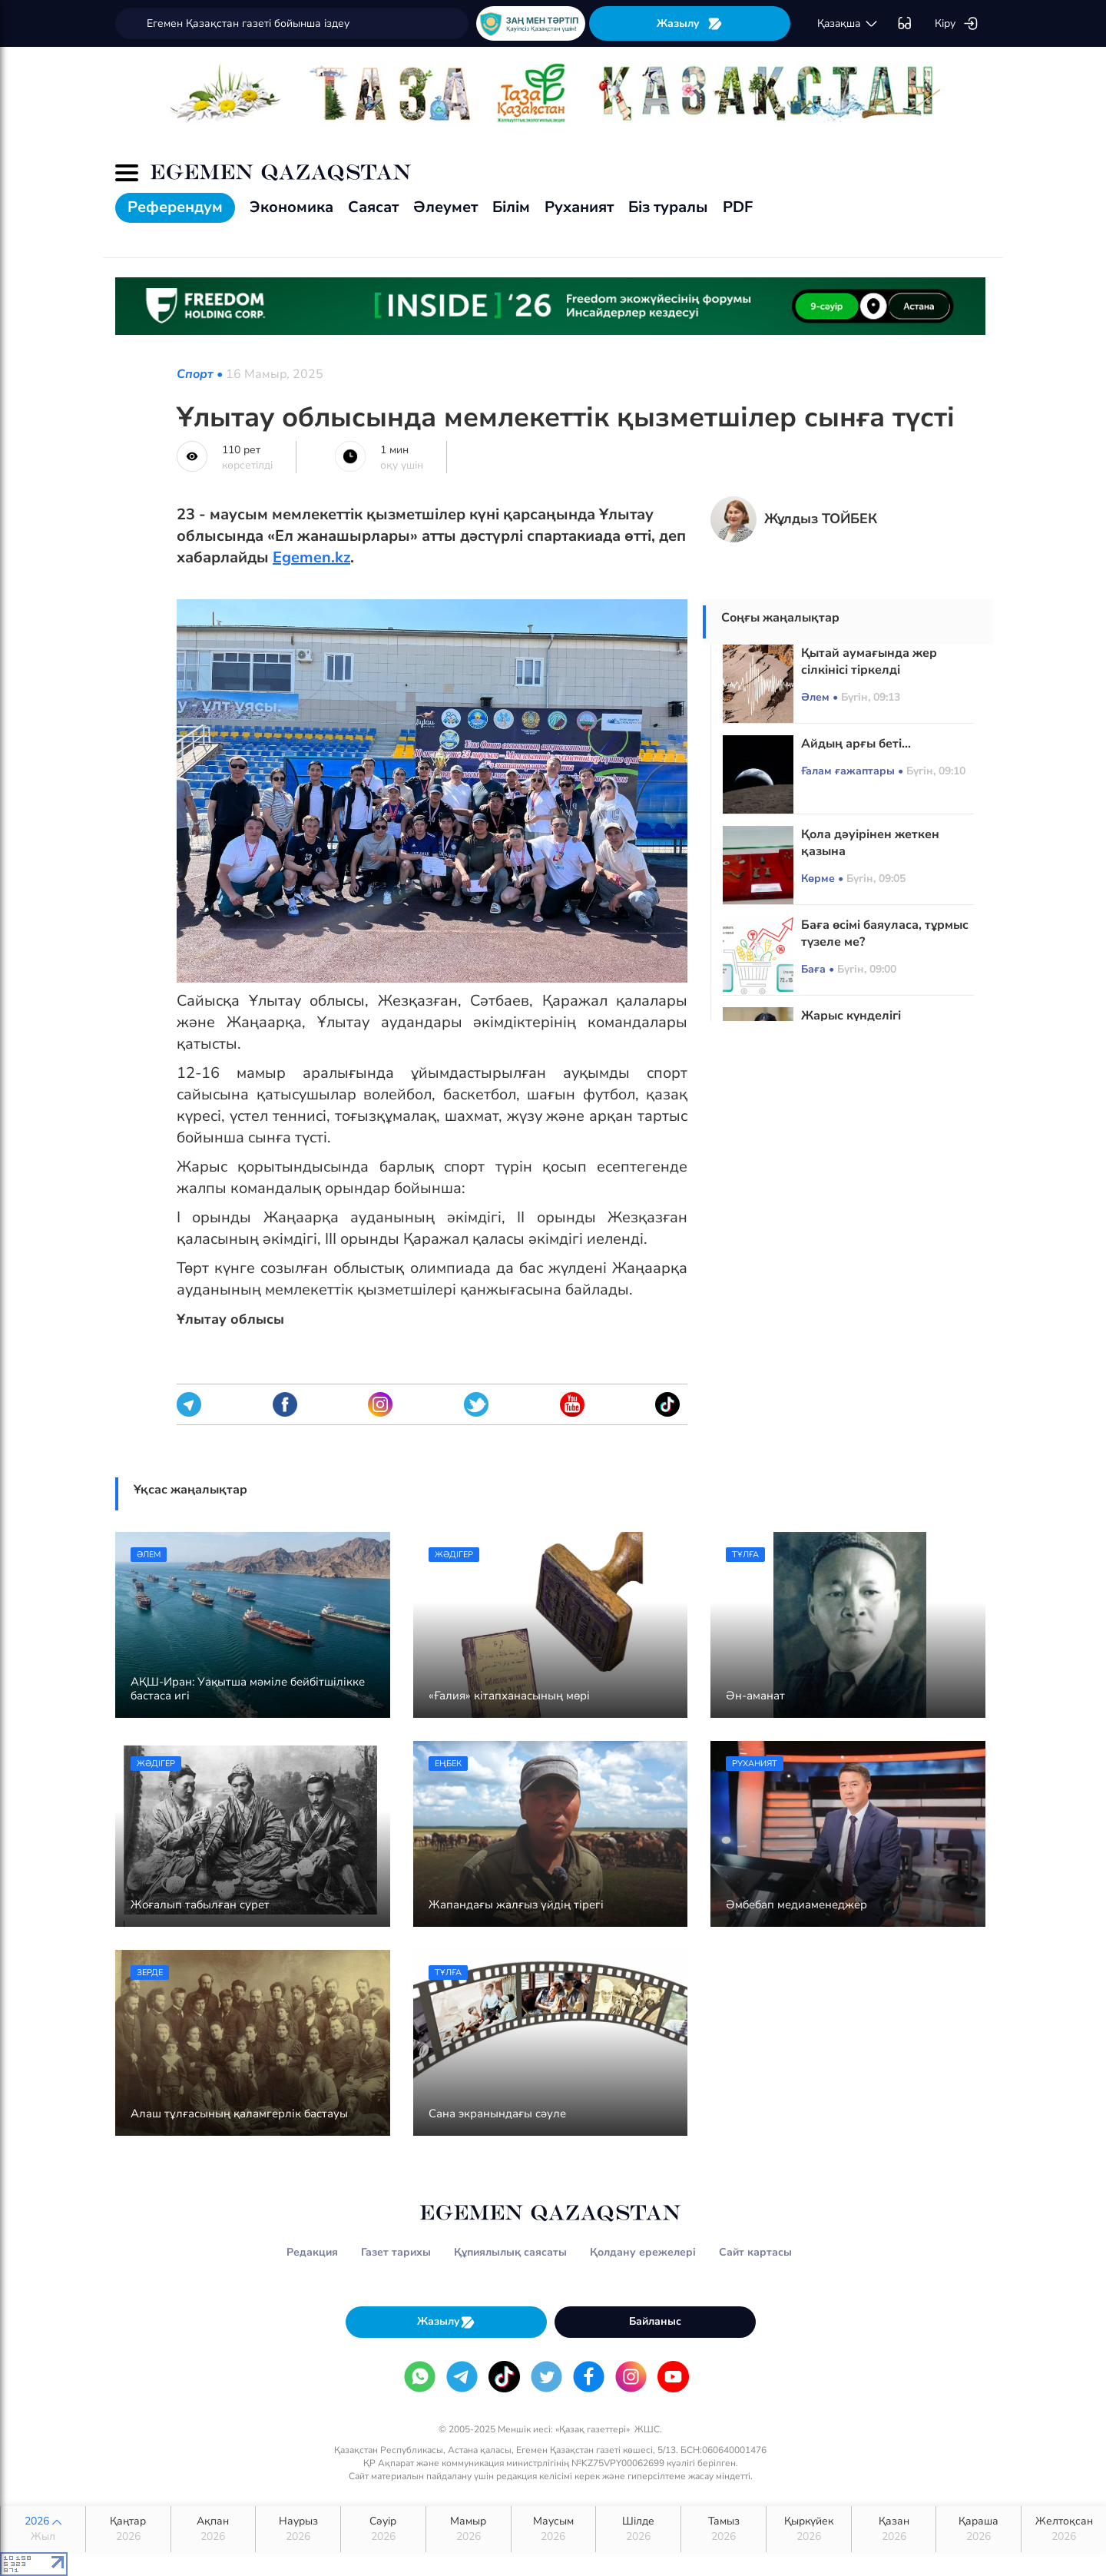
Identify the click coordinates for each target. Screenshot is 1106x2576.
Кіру (957, 23)
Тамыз (723, 2529)
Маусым (553, 2529)
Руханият (579, 207)
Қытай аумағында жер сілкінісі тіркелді (869, 661)
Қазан (894, 2529)
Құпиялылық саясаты (510, 2252)
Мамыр (468, 2529)
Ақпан (213, 2529)
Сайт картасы (755, 2252)
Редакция (312, 2252)
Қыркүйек (808, 2529)
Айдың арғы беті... (856, 743)
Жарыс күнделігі (851, 1015)
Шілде (638, 2529)
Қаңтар (128, 2529)
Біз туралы (668, 207)
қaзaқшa (848, 23)
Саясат (373, 207)
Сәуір (383, 2529)
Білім (511, 207)
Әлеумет (445, 207)
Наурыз (298, 2529)
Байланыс (655, 2321)
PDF (738, 207)
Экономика (291, 207)
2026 (43, 2529)
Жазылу (690, 23)
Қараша (978, 2529)
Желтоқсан (1063, 2529)
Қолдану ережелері (643, 2252)
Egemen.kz (311, 557)
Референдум (175, 207)
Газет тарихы (396, 2252)
